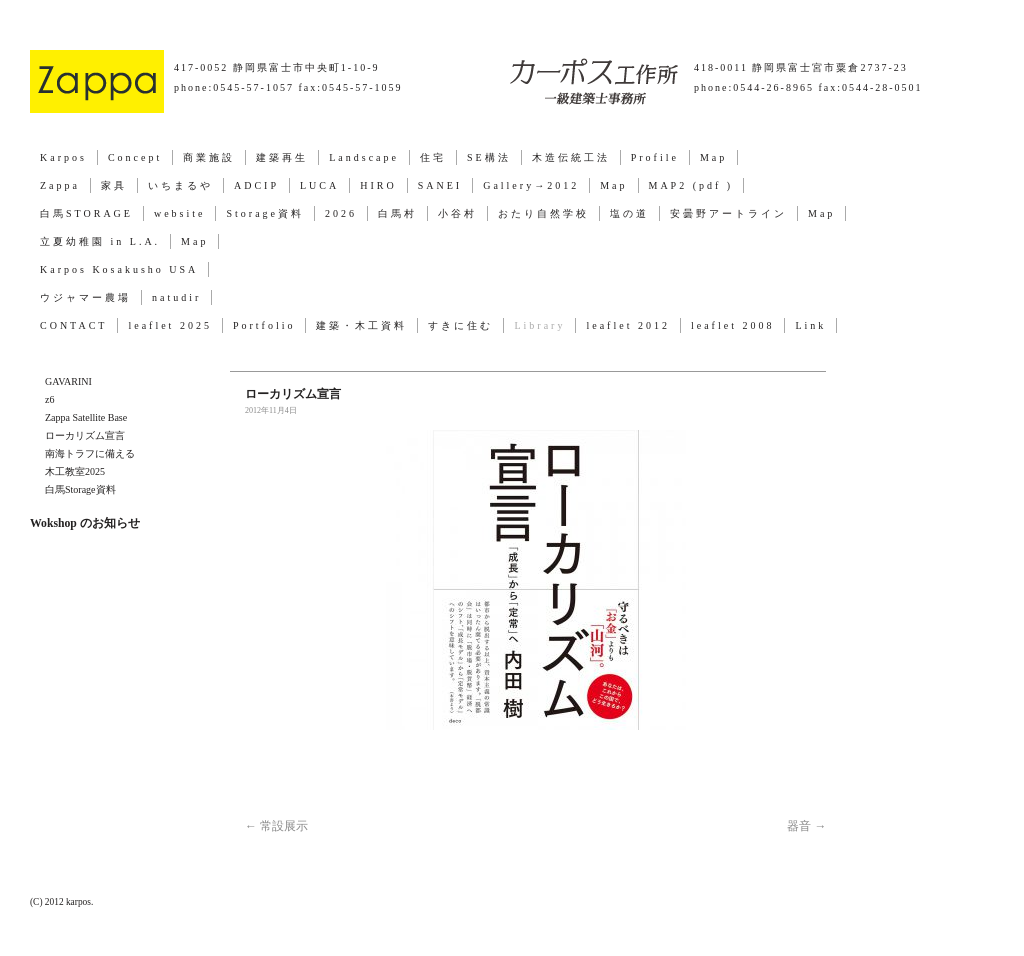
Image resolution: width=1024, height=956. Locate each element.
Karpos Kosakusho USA (119, 269)
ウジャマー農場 (85, 297)
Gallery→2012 (531, 185)
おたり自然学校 (543, 213)
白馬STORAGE (86, 213)
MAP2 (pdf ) (691, 185)
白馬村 (397, 213)
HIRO (378, 185)
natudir (176, 297)
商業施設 (209, 157)
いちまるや (180, 185)
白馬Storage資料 (80, 489)
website (180, 213)
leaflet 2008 (732, 325)
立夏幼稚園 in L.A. (100, 241)
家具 (114, 185)
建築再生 (282, 157)
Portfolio (264, 325)
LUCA (319, 185)
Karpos (63, 157)
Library (539, 325)
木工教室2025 (75, 471)
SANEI (440, 185)
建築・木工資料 (361, 325)
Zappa (60, 185)
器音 (806, 826)
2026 (341, 213)
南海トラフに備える (90, 453)
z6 (49, 399)
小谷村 (457, 213)
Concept (135, 157)
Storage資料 (265, 213)
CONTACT (73, 325)
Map (713, 157)
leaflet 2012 (627, 325)
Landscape (364, 157)
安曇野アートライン (728, 213)
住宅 (433, 157)
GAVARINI (68, 381)
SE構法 (489, 157)
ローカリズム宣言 (85, 435)
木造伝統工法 (571, 157)
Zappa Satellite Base (86, 417)
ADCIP (256, 185)
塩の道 (629, 213)
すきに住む (460, 325)
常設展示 (276, 826)
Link (810, 325)
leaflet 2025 (169, 325)
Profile (655, 157)
